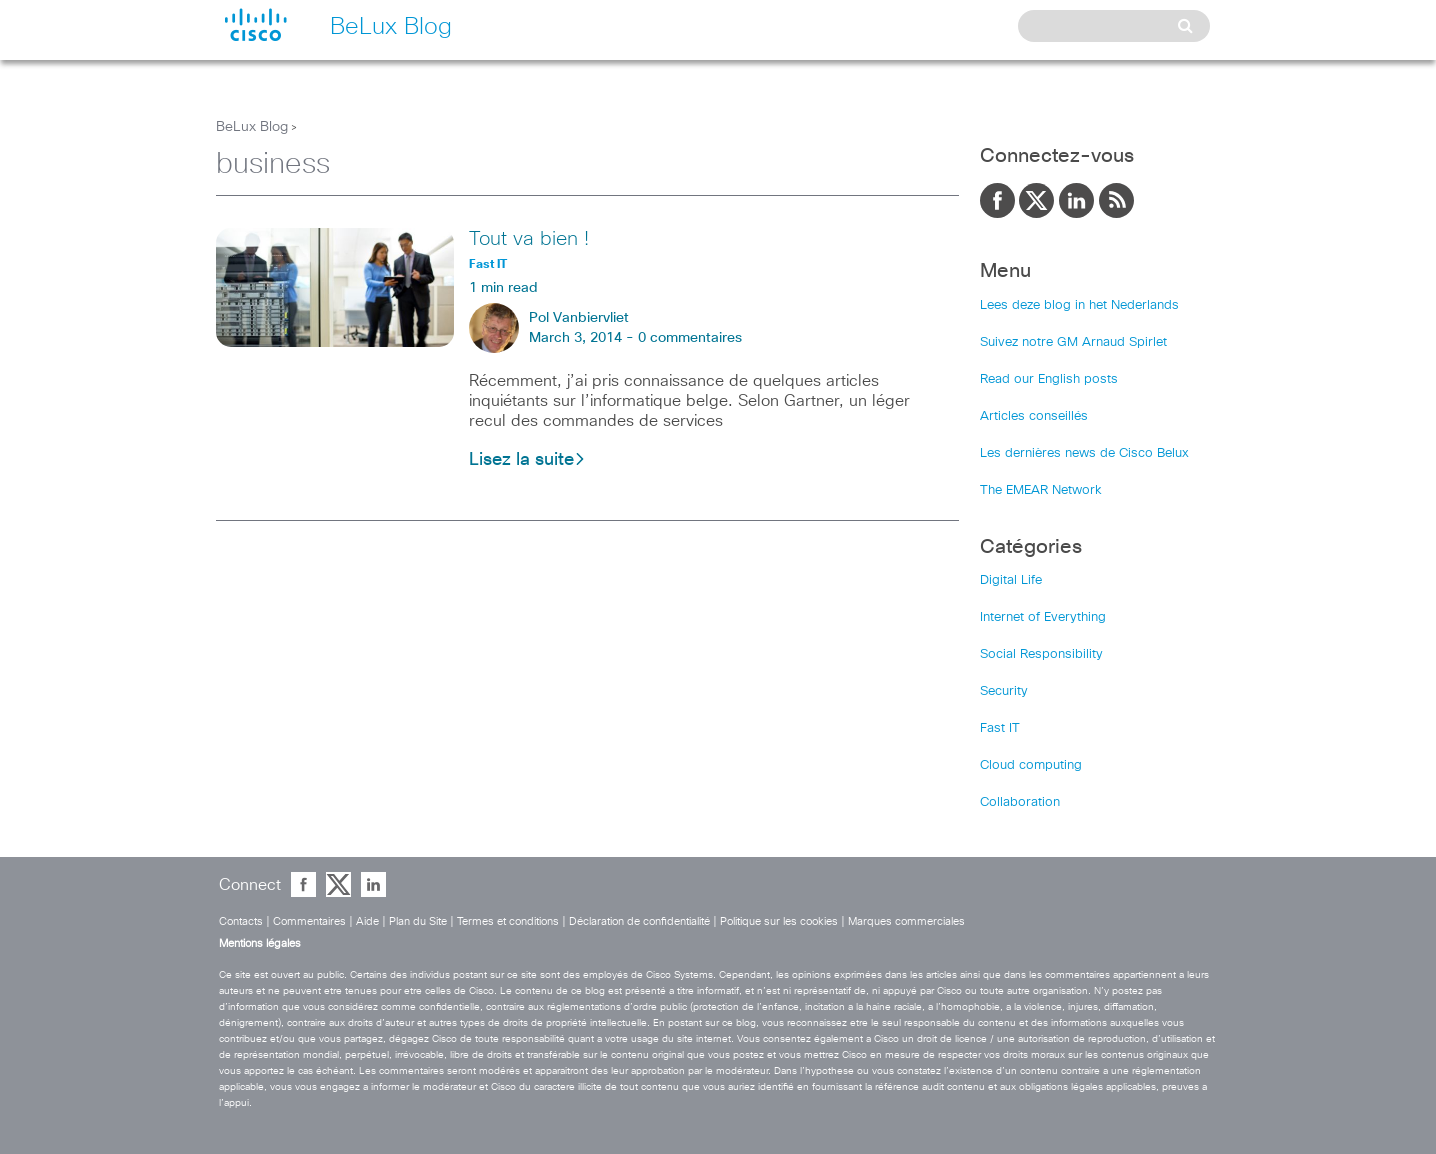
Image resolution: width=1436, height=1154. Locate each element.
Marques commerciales (906, 921)
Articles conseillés (1034, 416)
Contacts (241, 921)
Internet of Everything (1043, 617)
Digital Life (1011, 580)
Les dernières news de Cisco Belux (1084, 453)
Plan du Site (418, 921)
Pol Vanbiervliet (579, 318)
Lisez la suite (527, 460)
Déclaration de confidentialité (639, 921)
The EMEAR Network (1041, 490)
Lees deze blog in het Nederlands (1079, 305)
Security (1004, 691)
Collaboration (1020, 802)
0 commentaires (690, 338)
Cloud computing (1031, 765)
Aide (367, 921)
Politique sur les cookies (779, 921)
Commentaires (309, 921)
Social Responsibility (1041, 654)
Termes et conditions (508, 921)
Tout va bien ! (529, 239)
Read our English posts (1049, 379)
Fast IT (1000, 728)
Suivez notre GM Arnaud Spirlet (1073, 342)
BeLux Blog (252, 127)
